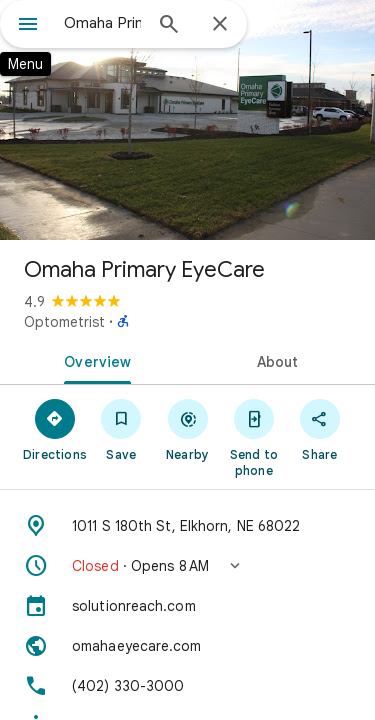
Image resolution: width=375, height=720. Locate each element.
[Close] (220, 25)
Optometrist (64, 322)
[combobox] (102, 23)
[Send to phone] (254, 437)
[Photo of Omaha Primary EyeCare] (187, 120)
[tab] (94, 360)
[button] (187, 566)
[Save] (121, 429)
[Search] (169, 26)
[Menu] (28, 26)
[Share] (320, 429)
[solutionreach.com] (187, 606)
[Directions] (55, 429)
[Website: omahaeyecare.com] (187, 646)
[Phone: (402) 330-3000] (187, 686)
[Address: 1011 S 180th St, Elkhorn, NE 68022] (187, 526)
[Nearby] (187, 429)
